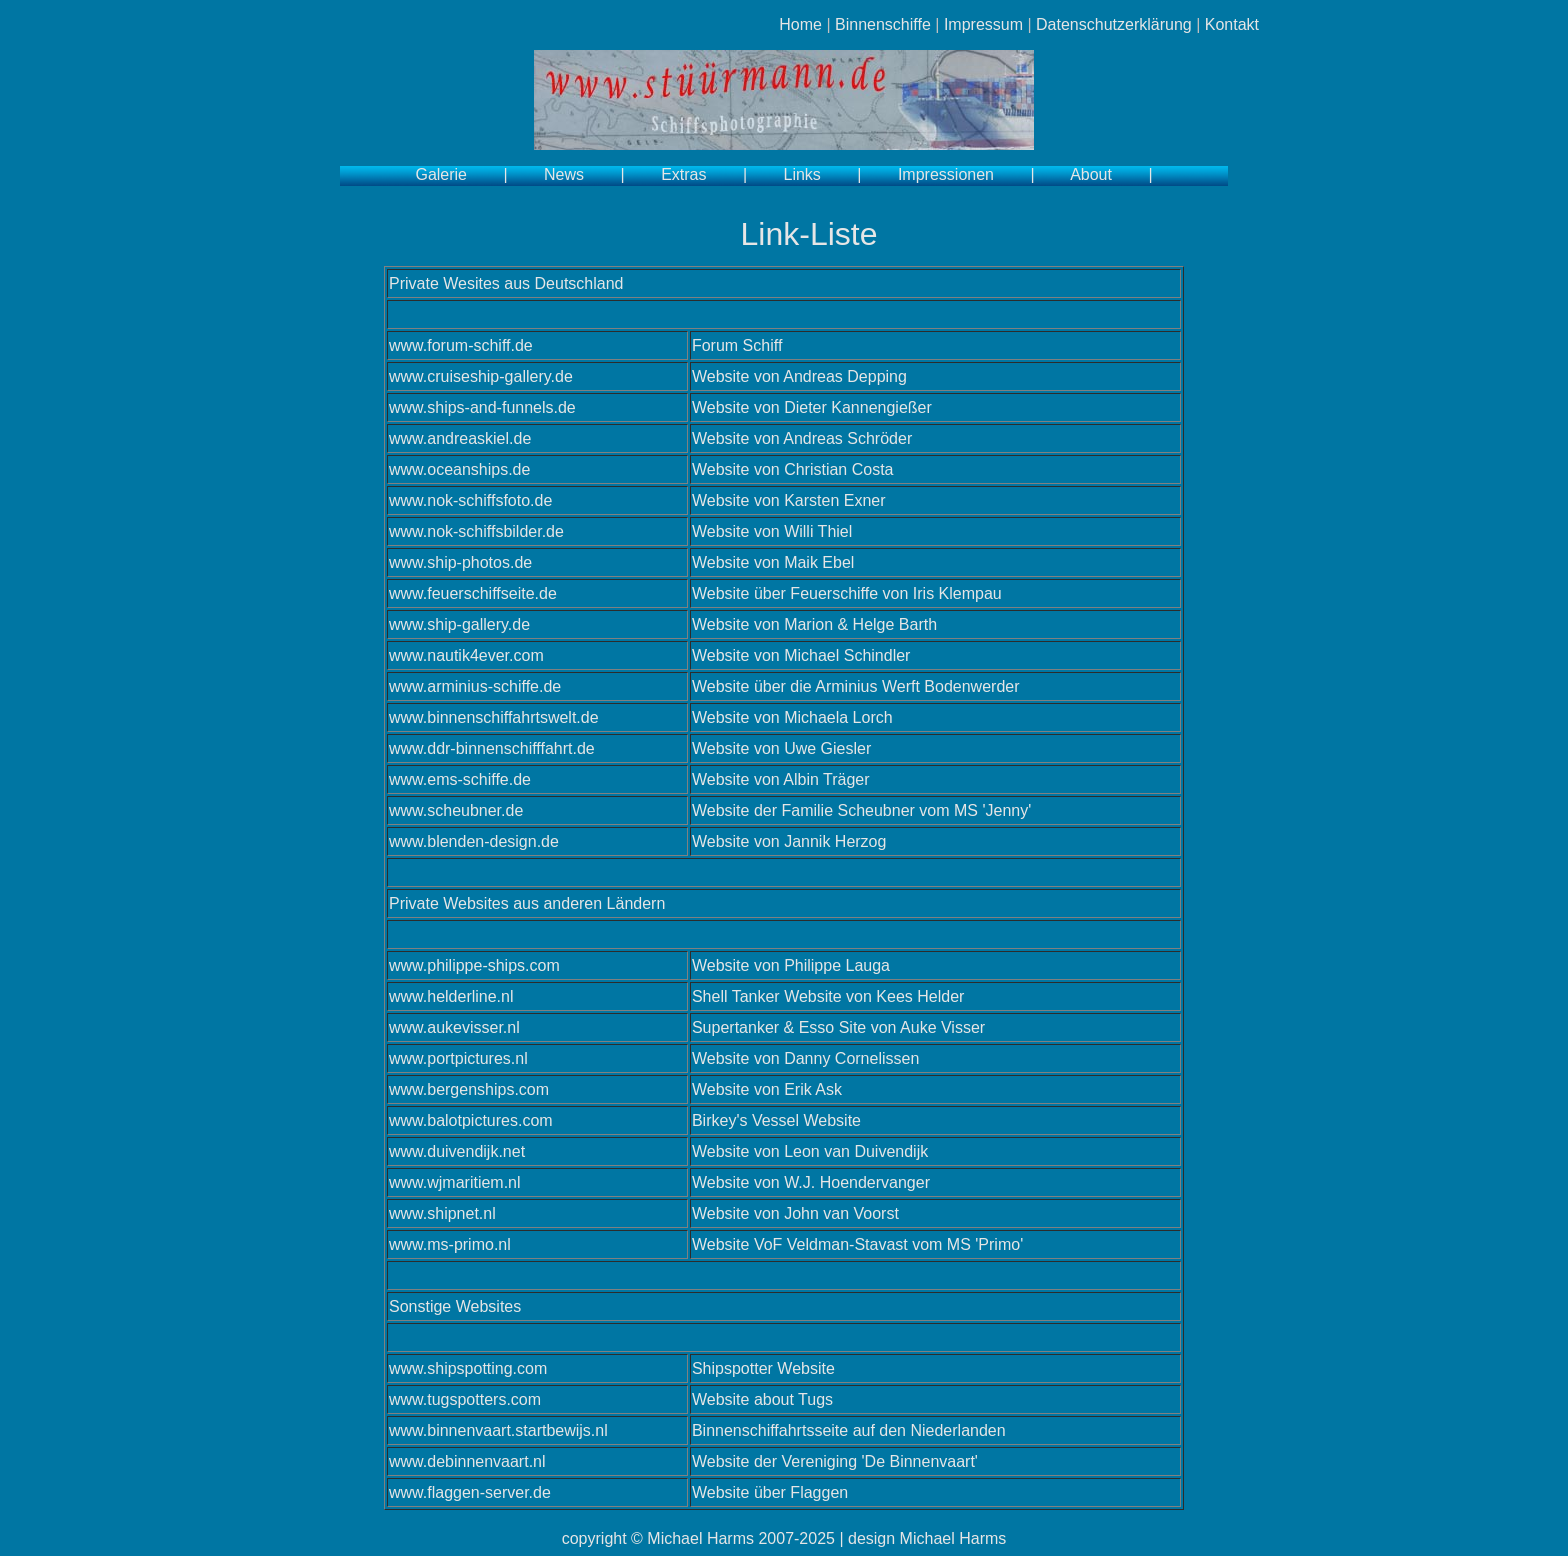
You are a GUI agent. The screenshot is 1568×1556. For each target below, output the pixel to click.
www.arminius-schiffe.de (475, 686)
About (1091, 174)
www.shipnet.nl (442, 1213)
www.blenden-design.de (474, 841)
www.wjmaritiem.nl (455, 1182)
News (564, 174)
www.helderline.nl (451, 996)
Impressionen (946, 174)
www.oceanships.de (459, 469)
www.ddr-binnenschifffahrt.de (492, 748)
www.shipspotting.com (468, 1368)
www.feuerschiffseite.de (473, 593)
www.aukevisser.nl (454, 1027)
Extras (683, 174)
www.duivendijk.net (457, 1151)
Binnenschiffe (883, 24)
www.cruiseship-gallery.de (481, 376)
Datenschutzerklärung (1114, 24)
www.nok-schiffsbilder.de (476, 531)
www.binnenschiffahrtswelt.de (494, 717)
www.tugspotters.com (465, 1399)
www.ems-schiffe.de (460, 779)
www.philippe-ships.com (474, 965)
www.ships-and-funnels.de (482, 407)
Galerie (441, 174)
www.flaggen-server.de (470, 1492)
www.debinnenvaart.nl (467, 1461)
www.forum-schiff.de (461, 345)
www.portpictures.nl (458, 1058)
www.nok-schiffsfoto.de (470, 500)
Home (800, 24)
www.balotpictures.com (471, 1120)
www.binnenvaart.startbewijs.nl (498, 1430)
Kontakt (1232, 24)
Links (802, 174)
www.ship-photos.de (460, 562)
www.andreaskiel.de (460, 438)
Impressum (983, 24)
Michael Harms (700, 1538)
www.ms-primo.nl (450, 1244)
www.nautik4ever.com (466, 655)
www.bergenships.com (469, 1089)
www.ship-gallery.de (459, 624)
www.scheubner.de (456, 810)
